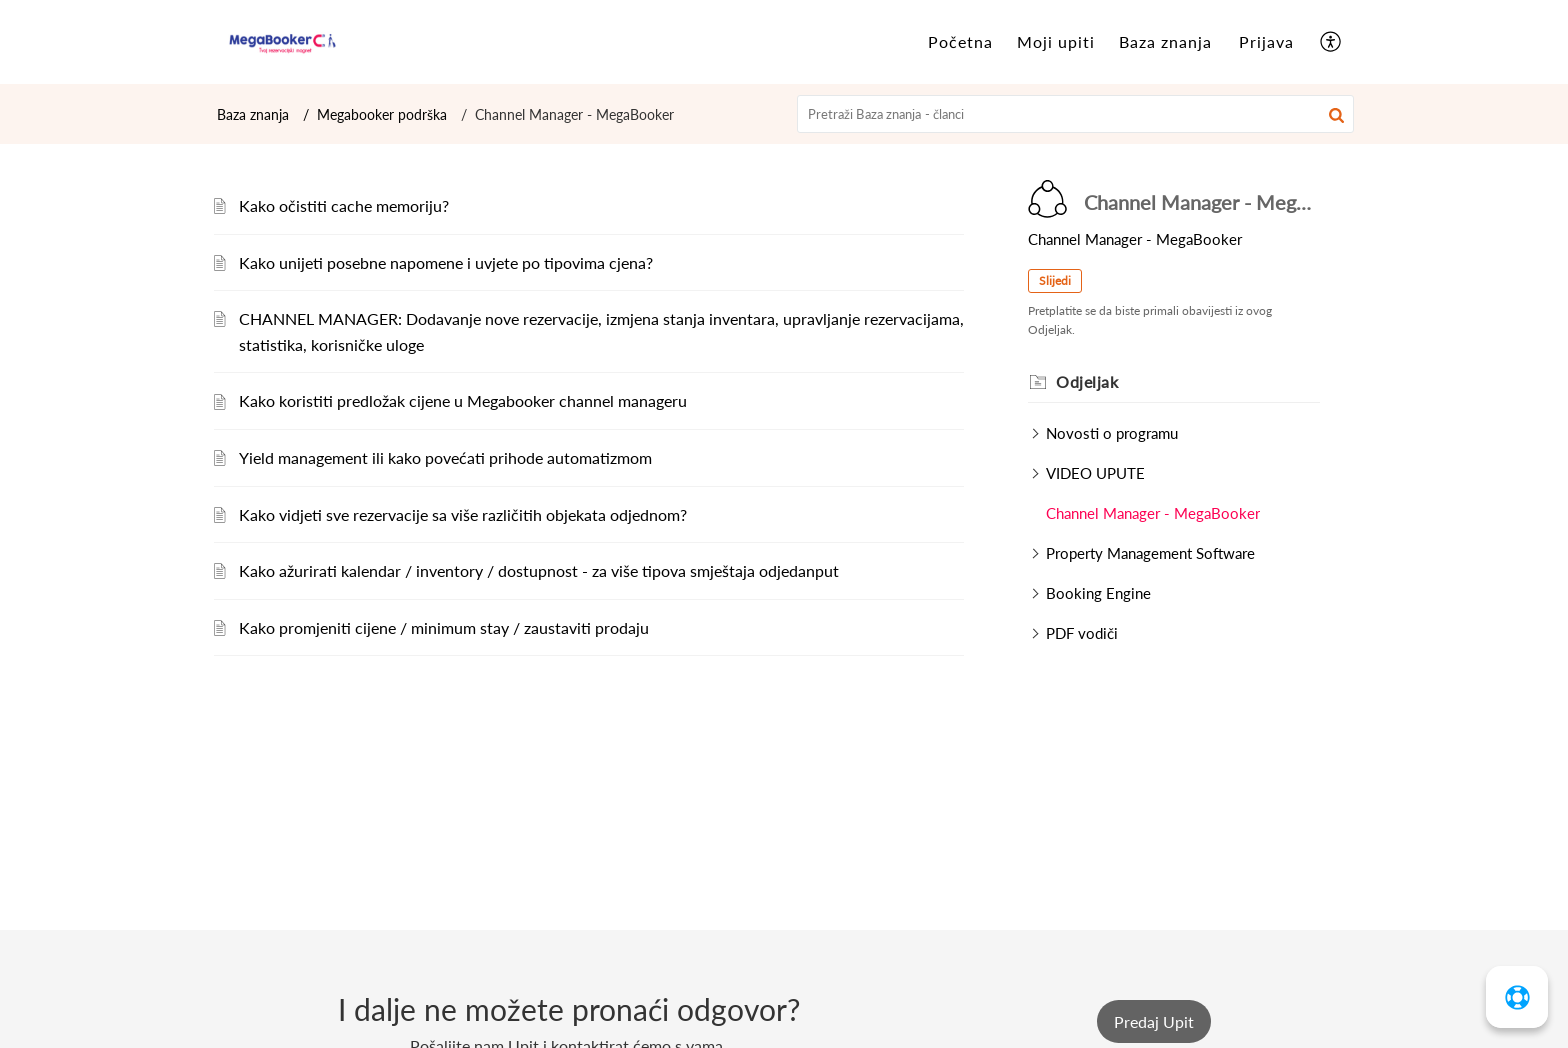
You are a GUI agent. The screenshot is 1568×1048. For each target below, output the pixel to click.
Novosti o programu (1112, 433)
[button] (1336, 114)
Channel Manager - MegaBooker (1153, 513)
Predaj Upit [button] (1154, 1021)
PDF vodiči (1082, 633)
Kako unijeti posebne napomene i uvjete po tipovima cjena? (446, 262)
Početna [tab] (960, 41)
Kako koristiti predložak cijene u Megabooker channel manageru (463, 400)
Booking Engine (1098, 593)
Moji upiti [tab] (1056, 41)
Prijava (1266, 41)
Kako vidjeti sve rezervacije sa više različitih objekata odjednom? (463, 514)
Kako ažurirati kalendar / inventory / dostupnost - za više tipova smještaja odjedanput (539, 570)
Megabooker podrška (382, 114)
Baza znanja (253, 114)
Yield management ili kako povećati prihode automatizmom (445, 457)
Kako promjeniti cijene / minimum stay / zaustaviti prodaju (444, 627)
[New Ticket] (1154, 1021)
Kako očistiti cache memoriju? (344, 205)
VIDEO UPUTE (1095, 473)
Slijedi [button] (1055, 280)
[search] (1076, 114)
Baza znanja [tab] (1165, 41)
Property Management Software (1150, 553)
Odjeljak (1087, 381)
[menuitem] (1266, 42)
